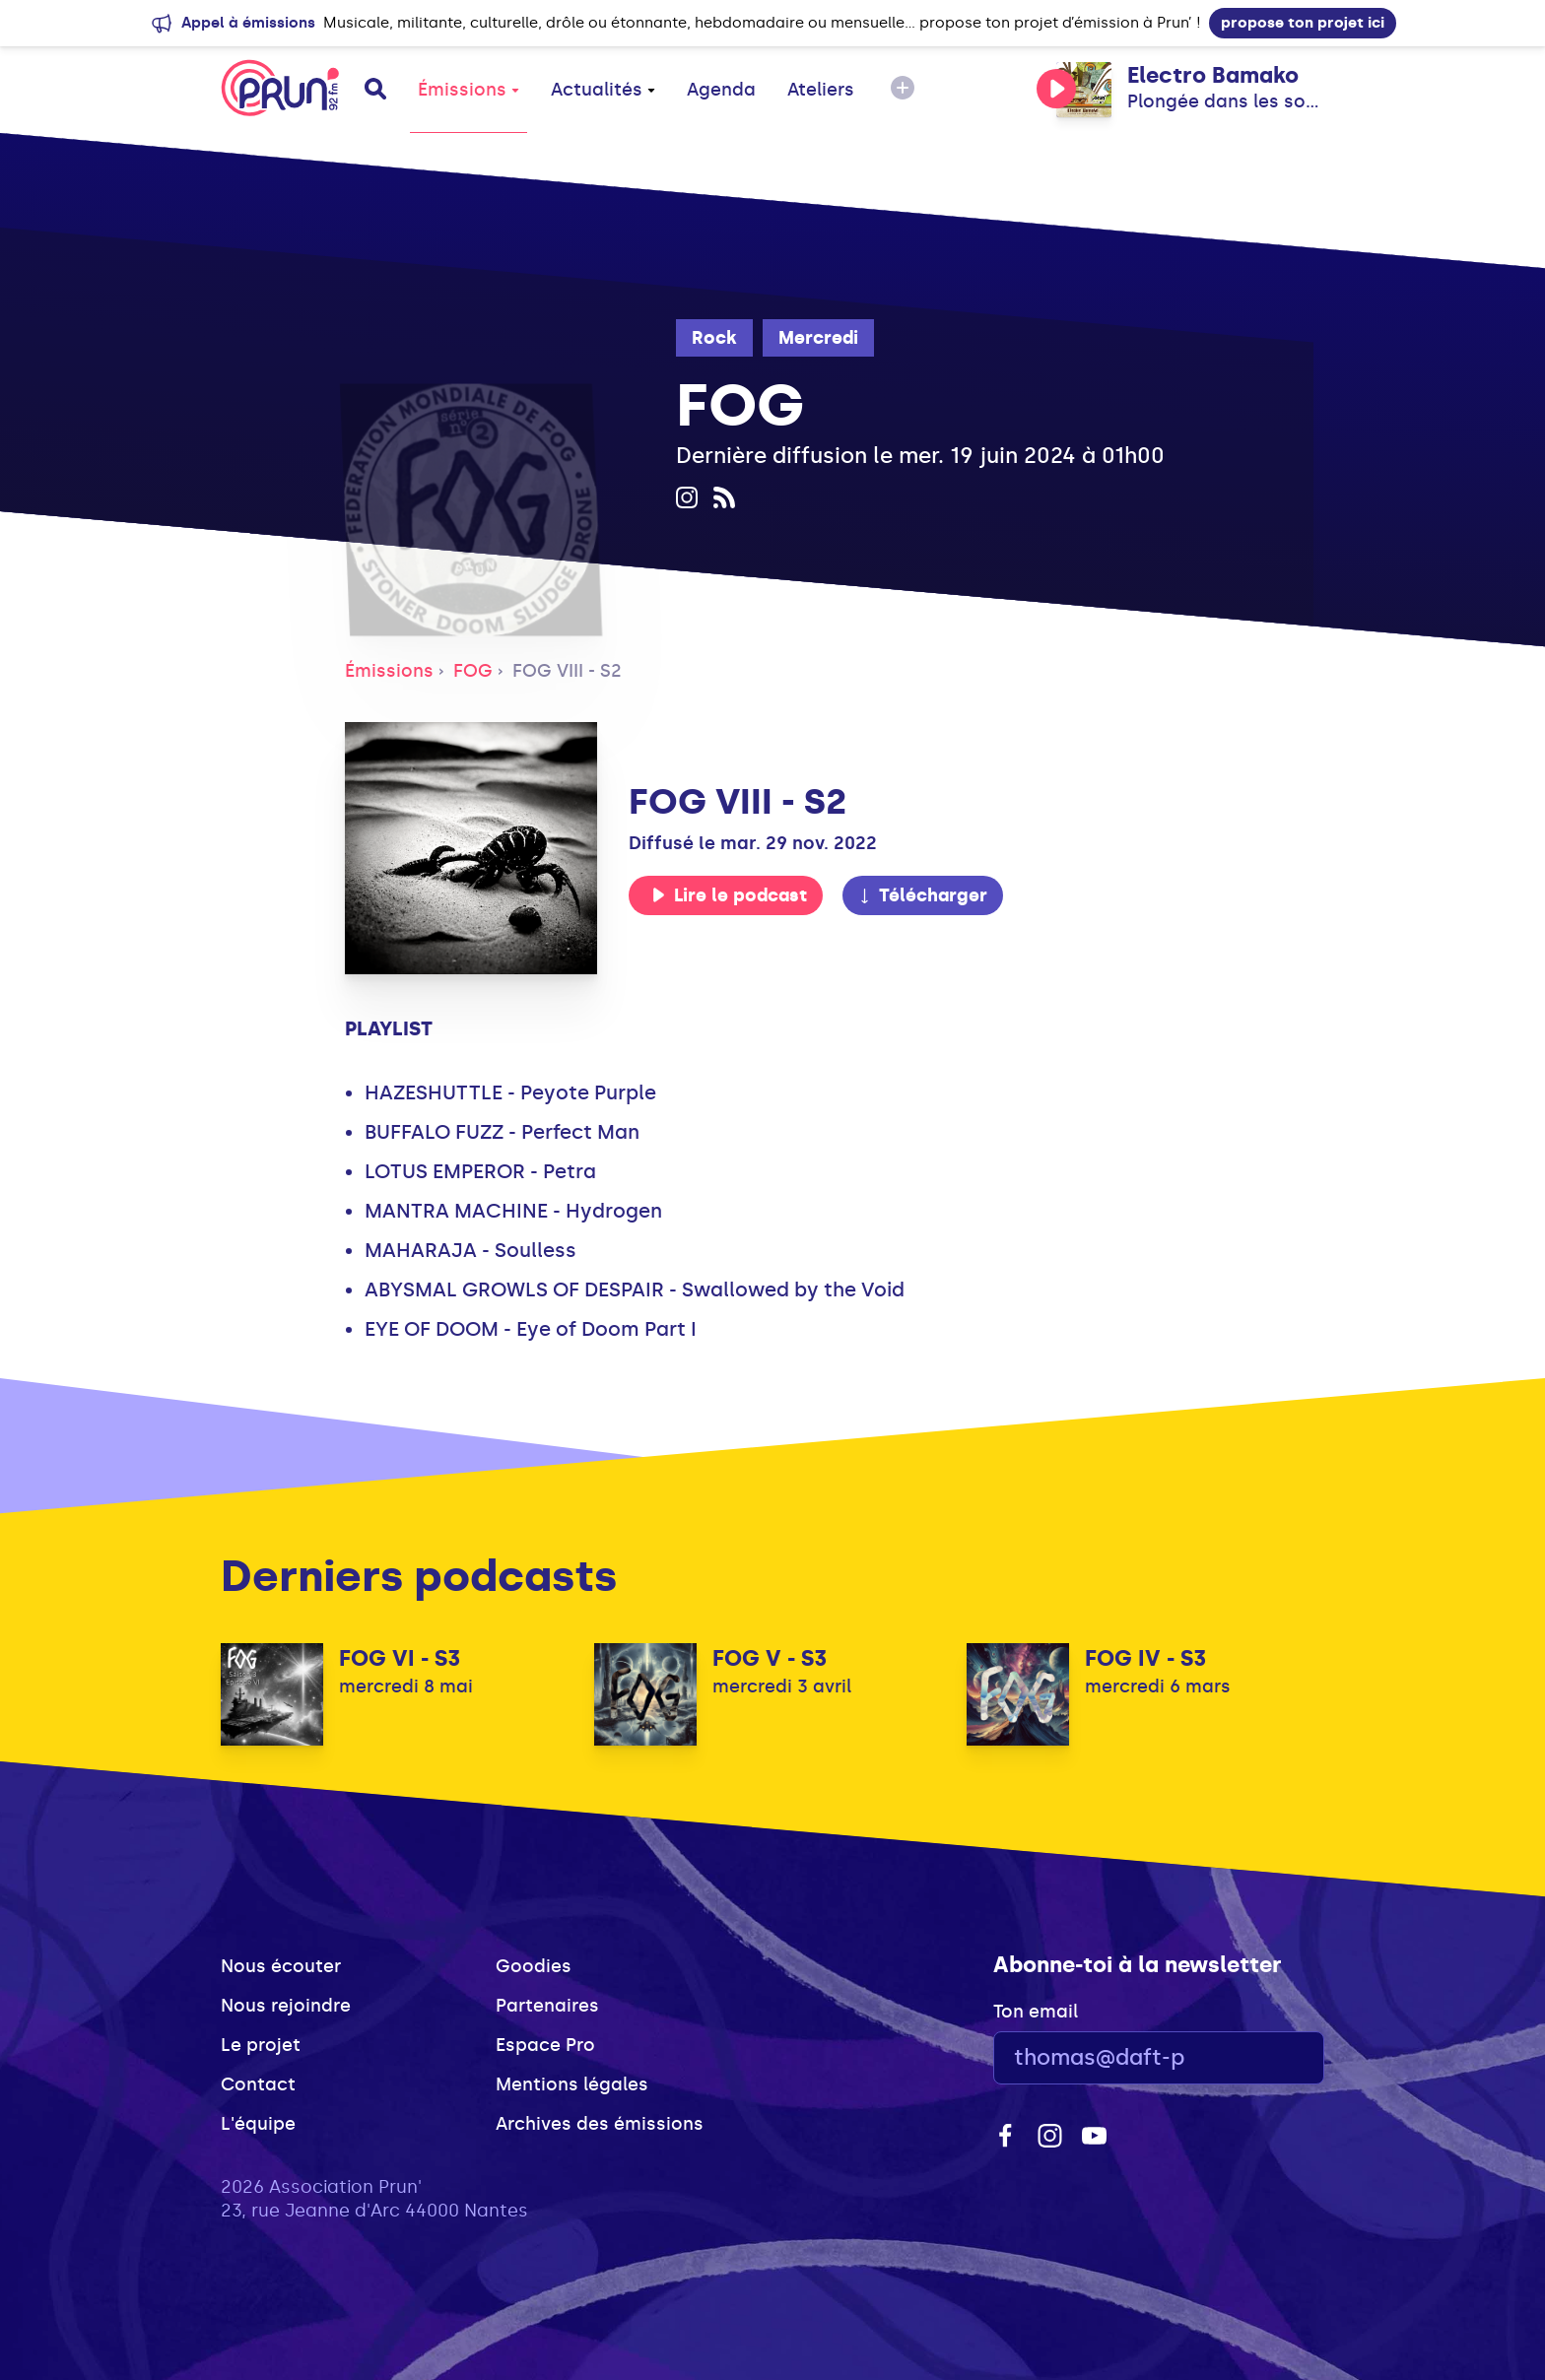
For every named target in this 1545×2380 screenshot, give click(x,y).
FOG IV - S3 (1145, 1658)
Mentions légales (572, 2084)
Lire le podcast (729, 895)
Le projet (261, 2045)
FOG (473, 671)
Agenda (721, 89)
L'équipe (258, 2124)
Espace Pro (545, 2045)
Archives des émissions (600, 2124)
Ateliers (820, 89)
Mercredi (818, 338)
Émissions (468, 89)
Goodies (533, 1966)
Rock (714, 338)
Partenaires (547, 2005)
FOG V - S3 (769, 1658)
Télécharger (922, 895)
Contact (258, 2084)
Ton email (1035, 2011)
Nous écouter (281, 1966)
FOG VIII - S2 (567, 671)
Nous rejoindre (286, 2005)
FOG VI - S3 (399, 1658)
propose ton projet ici (1302, 23)
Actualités (603, 89)
